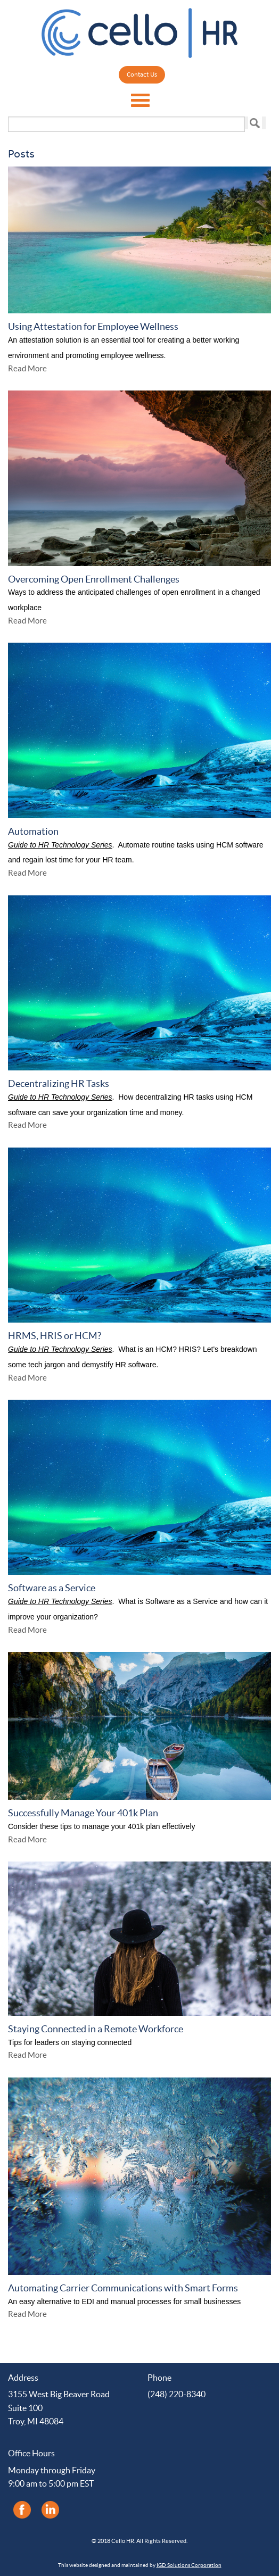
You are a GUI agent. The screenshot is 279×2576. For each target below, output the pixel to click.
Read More (27, 368)
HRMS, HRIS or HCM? (54, 1335)
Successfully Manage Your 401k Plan (83, 1812)
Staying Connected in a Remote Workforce (95, 2028)
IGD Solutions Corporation (189, 2565)
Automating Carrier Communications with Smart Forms (123, 2288)
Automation (33, 831)
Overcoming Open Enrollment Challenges (93, 579)
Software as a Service (51, 1587)
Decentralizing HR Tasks (58, 1083)
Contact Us (142, 74)
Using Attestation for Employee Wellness (93, 326)
